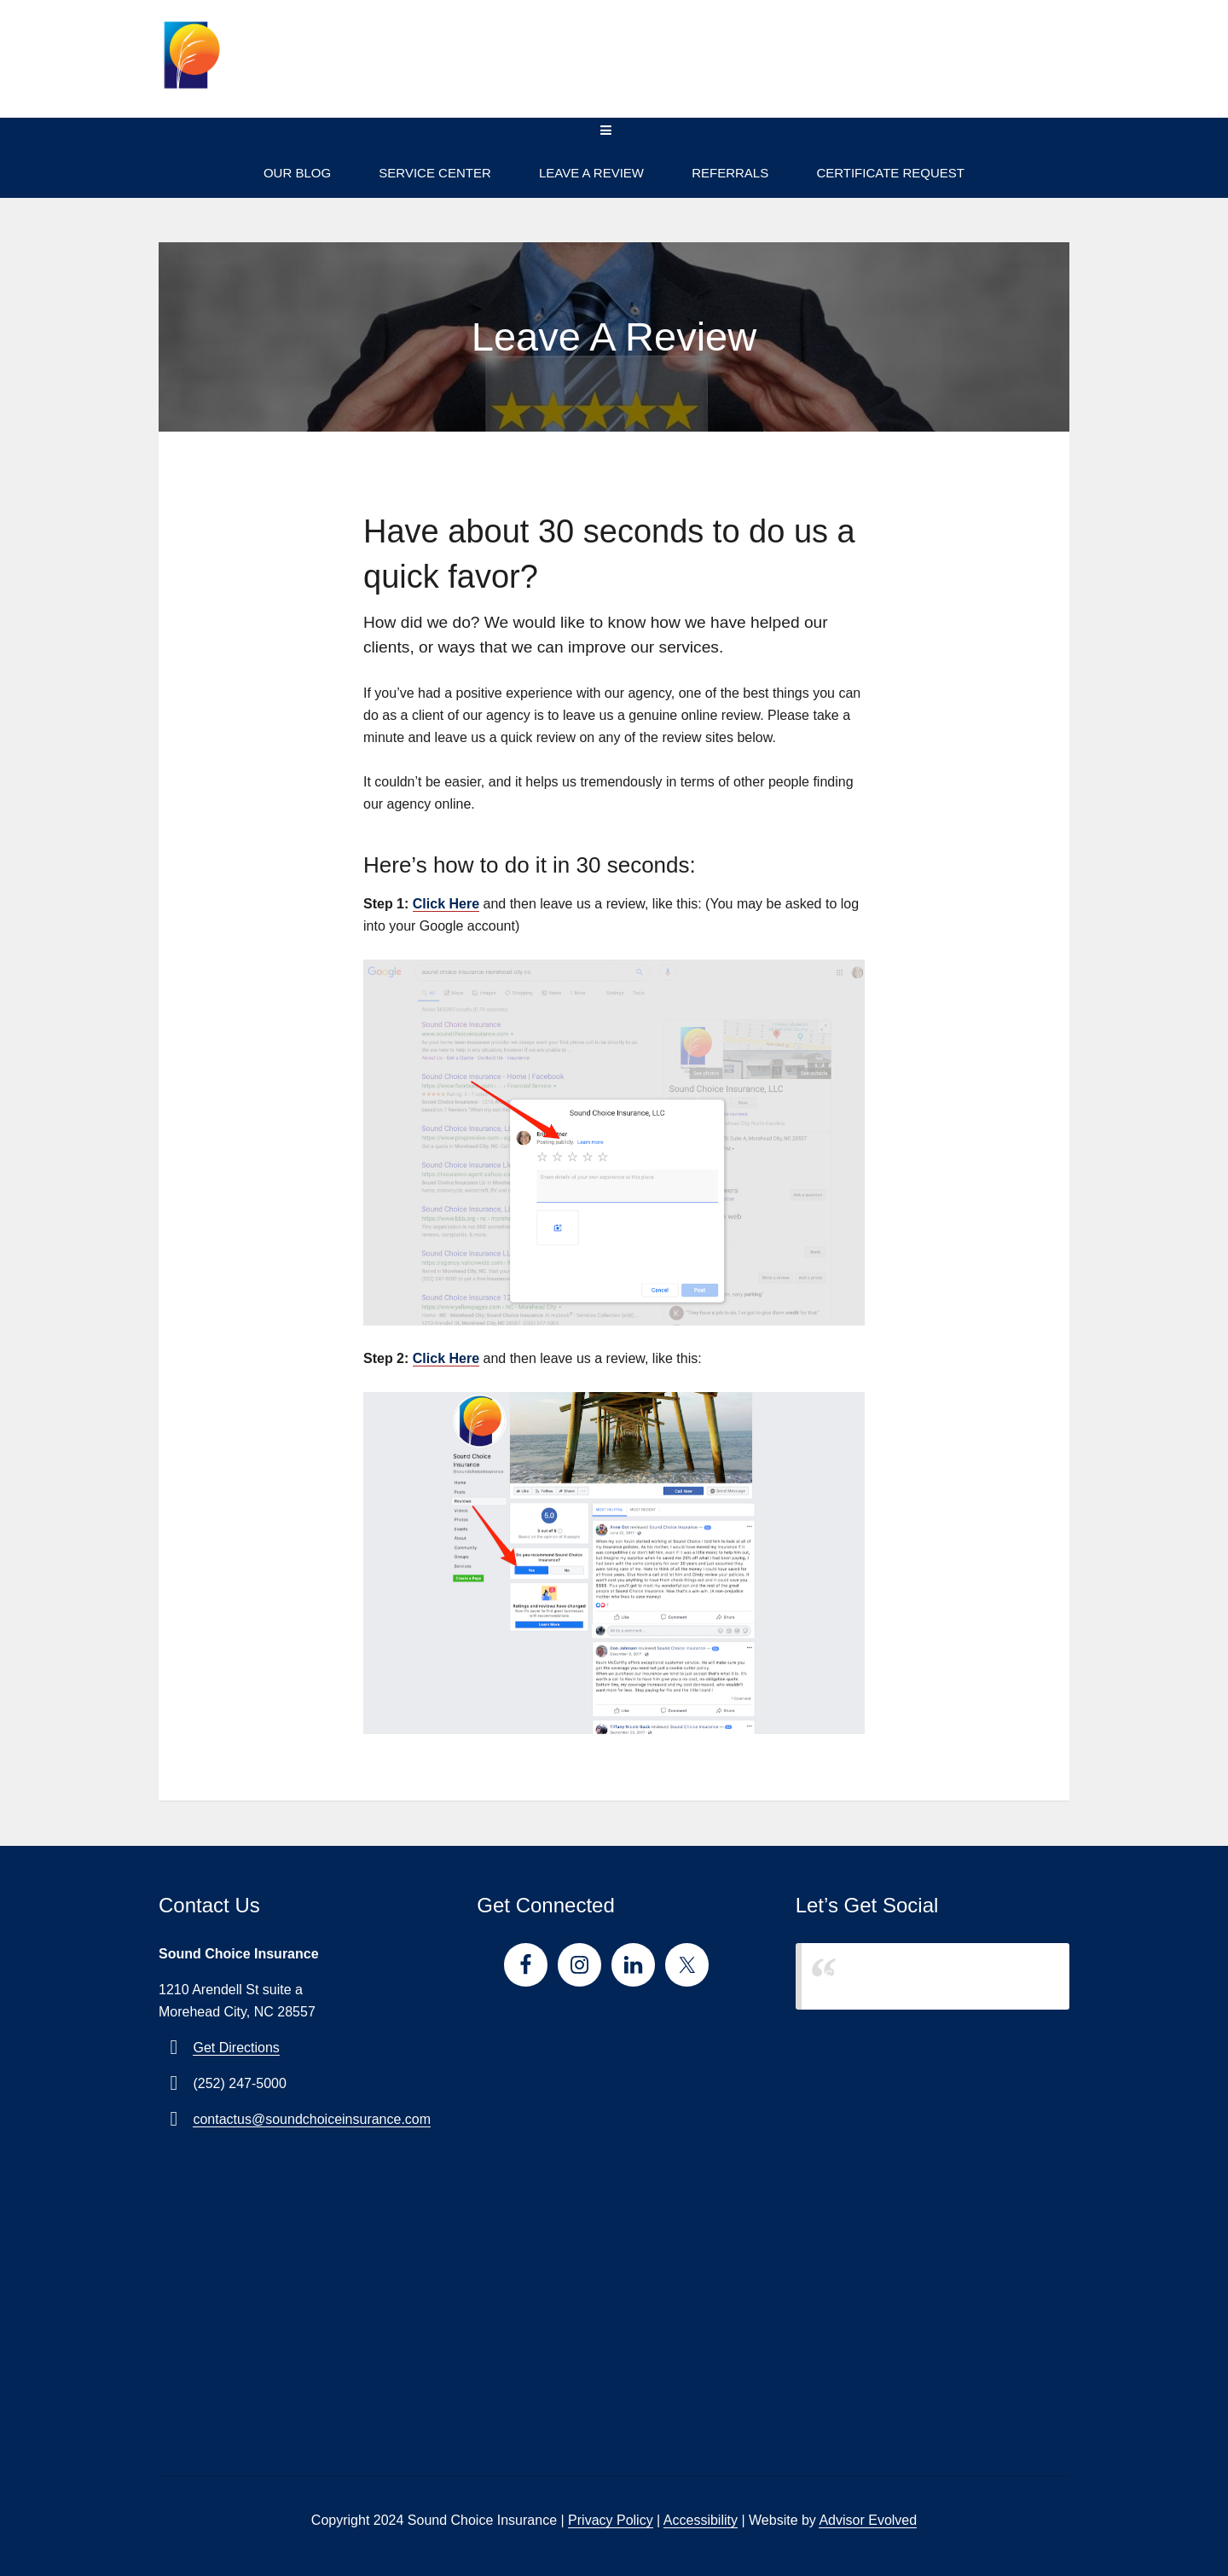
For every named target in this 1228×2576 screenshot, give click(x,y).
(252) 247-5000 (982, 69)
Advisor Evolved (868, 2520)
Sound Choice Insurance (898, 1976)
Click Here (446, 903)
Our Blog (297, 172)
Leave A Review (591, 172)
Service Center (434, 172)
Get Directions (236, 2047)
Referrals (730, 172)
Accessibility (700, 2520)
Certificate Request (890, 172)
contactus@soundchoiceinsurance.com (312, 2119)
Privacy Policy (610, 2520)
